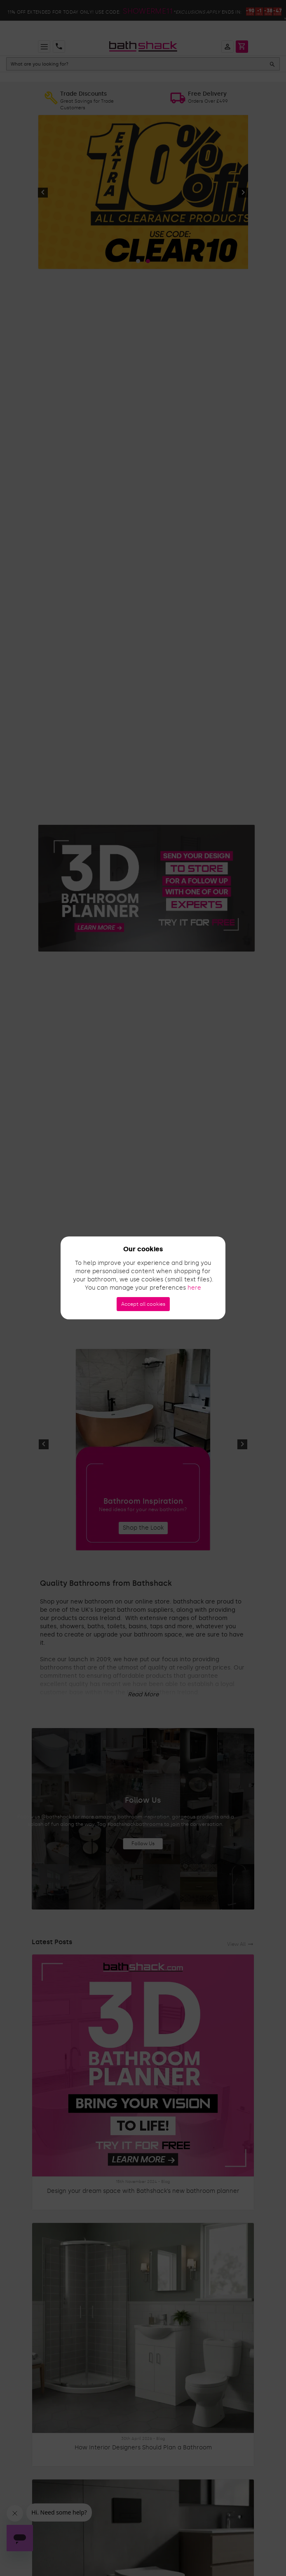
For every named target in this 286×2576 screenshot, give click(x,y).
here (194, 1287)
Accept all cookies (143, 1304)
